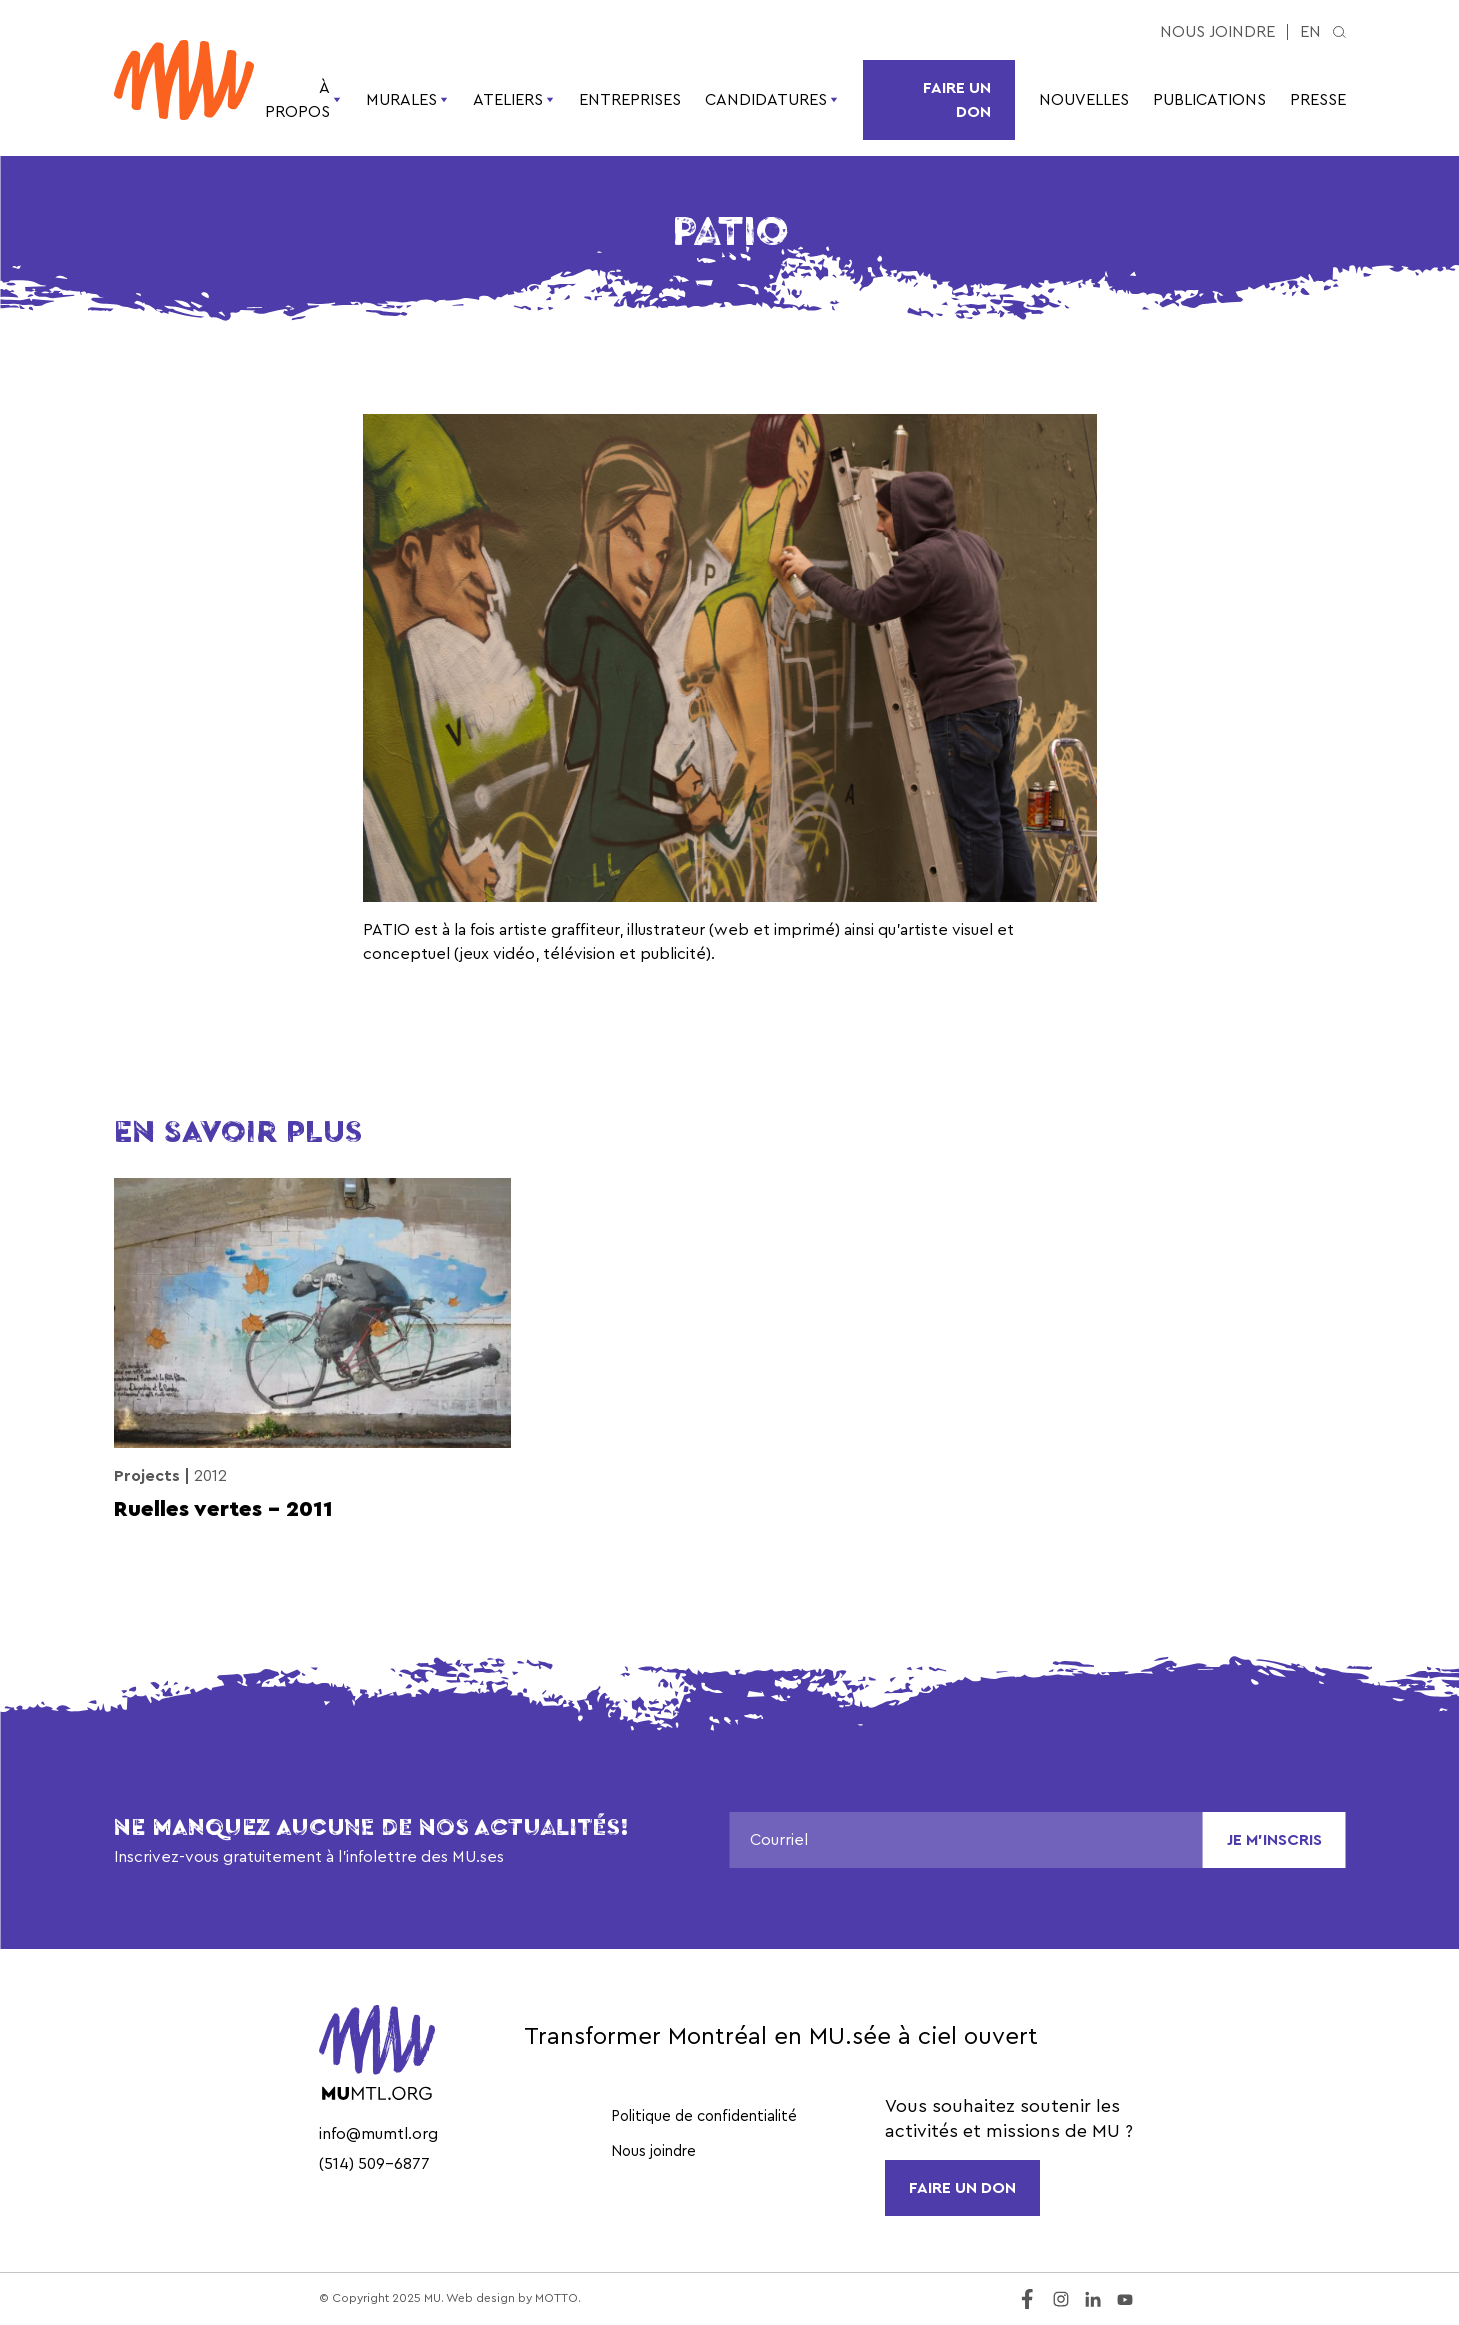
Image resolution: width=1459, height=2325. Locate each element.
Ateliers (514, 100)
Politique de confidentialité (704, 2116)
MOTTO (556, 2298)
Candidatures (772, 100)
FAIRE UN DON (962, 2188)
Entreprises (630, 100)
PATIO (386, 930)
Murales (407, 100)
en (1310, 32)
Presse (1318, 100)
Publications (1209, 100)
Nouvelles (1084, 100)
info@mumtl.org (378, 2134)
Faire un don (957, 100)
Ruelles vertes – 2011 (223, 1509)
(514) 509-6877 (374, 2164)
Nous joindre (1217, 32)
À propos (303, 100)
